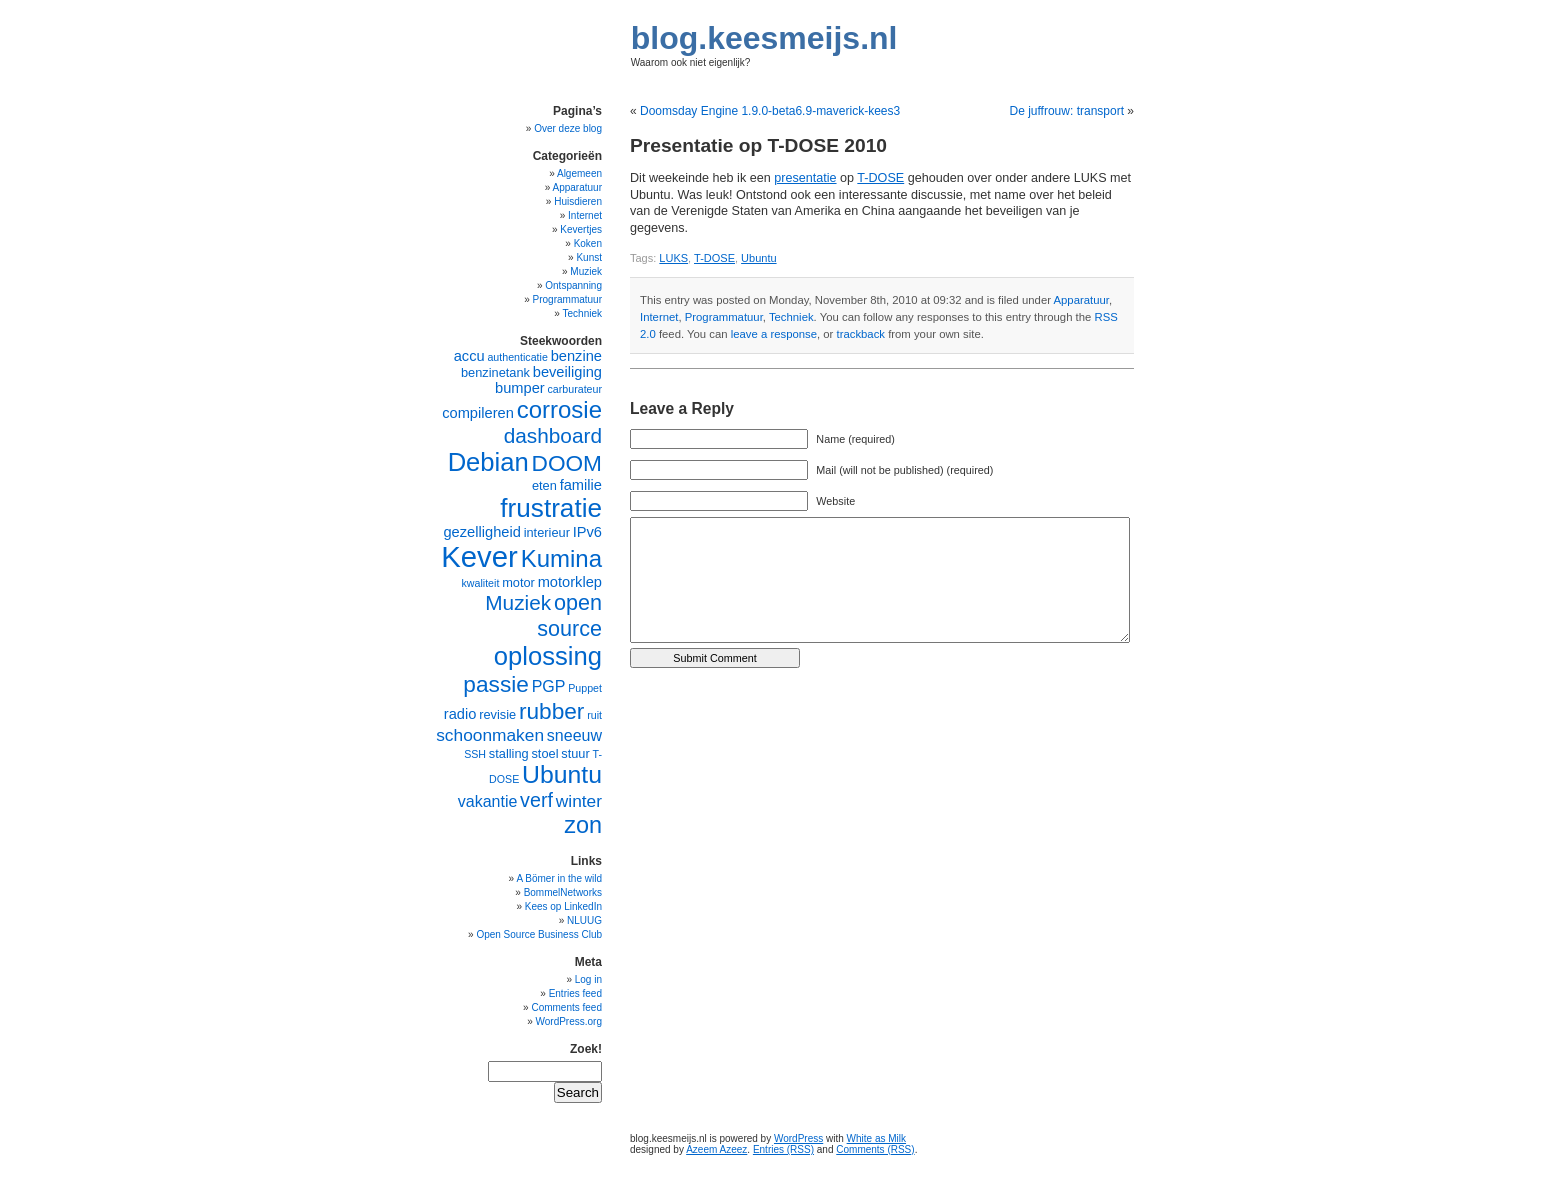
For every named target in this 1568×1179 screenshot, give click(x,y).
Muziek (586, 271)
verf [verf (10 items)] (536, 800)
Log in (588, 979)
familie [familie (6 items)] (581, 485)
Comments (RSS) (875, 1149)
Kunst (589, 257)
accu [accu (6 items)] (469, 356)
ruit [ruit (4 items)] (594, 715)
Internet (659, 317)
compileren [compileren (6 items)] (478, 413)
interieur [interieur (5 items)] (547, 532)
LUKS (673, 258)
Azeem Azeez (716, 1149)
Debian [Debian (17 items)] (488, 462)
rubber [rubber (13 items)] (552, 711)
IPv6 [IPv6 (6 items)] (587, 532)
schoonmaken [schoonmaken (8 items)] (490, 735)
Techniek (791, 317)
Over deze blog (568, 128)
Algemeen (579, 173)
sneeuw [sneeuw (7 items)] (574, 735)
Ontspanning (573, 285)
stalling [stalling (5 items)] (509, 753)
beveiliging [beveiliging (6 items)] (567, 372)
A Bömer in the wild (559, 878)
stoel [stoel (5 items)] (544, 753)
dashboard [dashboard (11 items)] (553, 435)
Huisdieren (578, 201)
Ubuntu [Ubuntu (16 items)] (562, 774)
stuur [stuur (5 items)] (575, 753)
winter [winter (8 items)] (579, 801)
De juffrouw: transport (1066, 111)
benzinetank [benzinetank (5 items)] (495, 372)
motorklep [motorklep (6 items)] (570, 582)
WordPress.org (568, 1021)
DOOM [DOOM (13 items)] (567, 463)
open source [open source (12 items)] (569, 615)
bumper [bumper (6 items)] (520, 388)
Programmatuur (724, 317)
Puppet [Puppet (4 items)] (585, 688)
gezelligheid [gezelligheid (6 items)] (481, 532)
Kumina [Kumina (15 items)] (561, 558)
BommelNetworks (563, 892)
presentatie (805, 178)
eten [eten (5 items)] (544, 485)
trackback (861, 334)
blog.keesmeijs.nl (764, 38)
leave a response (774, 334)
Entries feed (575, 993)
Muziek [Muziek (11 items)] (518, 602)
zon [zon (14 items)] (583, 825)
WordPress (798, 1138)
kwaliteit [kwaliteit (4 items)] (480, 583)
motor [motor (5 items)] (518, 582)
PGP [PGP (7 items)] (549, 686)
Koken (588, 243)
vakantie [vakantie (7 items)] (488, 801)
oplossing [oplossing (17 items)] (548, 656)
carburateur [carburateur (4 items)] (575, 389)
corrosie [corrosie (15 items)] (559, 409)
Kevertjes (581, 229)
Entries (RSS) (783, 1149)
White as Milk (876, 1138)
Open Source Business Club (539, 934)
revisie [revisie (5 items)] (497, 714)
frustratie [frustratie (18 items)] (551, 508)
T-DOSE (880, 178)
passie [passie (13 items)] (496, 684)
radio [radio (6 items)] (460, 714)
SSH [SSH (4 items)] (475, 754)
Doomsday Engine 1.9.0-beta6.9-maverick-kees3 (770, 111)
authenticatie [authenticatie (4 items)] (517, 357)
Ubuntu (758, 258)
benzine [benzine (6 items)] (576, 356)
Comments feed (566, 1007)
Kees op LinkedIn (563, 906)
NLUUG (584, 920)
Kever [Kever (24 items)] (479, 556)
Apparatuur (1081, 300)
